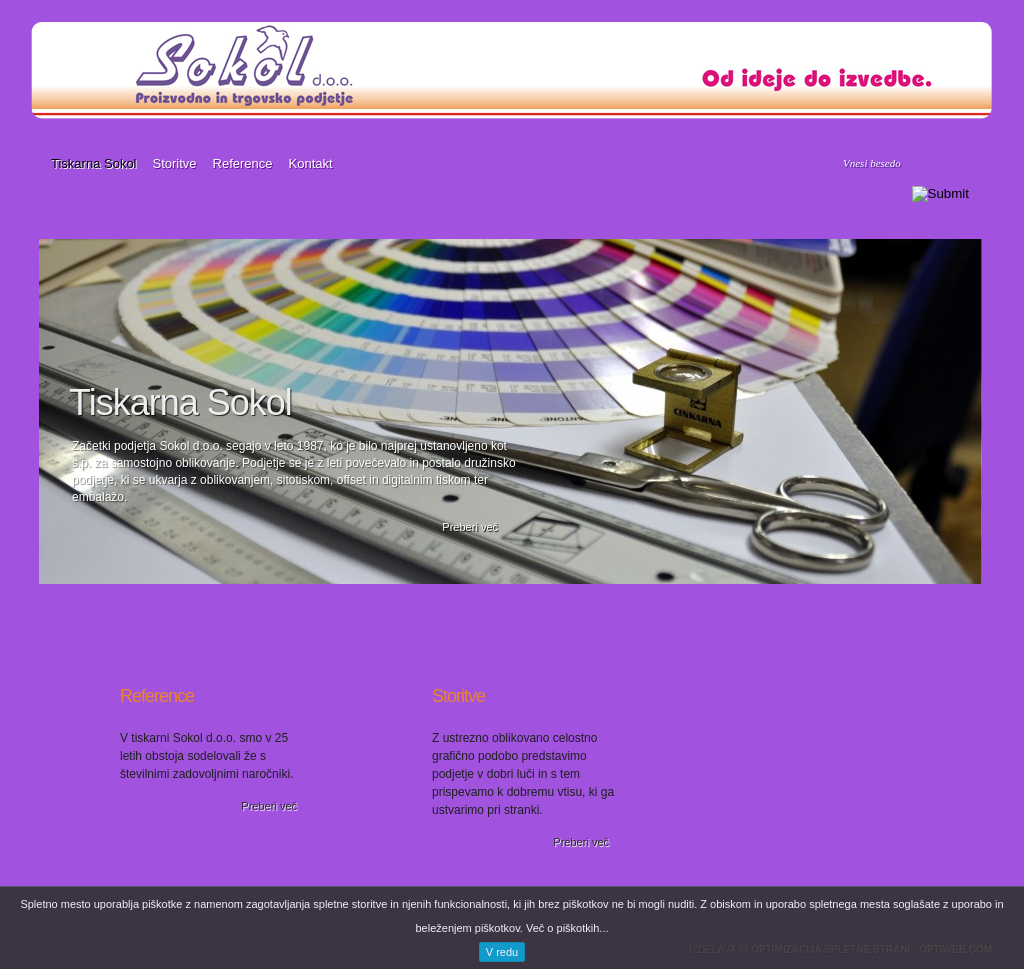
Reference (243, 163)
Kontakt (311, 163)
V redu (502, 952)
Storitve (175, 163)
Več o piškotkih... (567, 928)
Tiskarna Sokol (94, 163)
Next (1009, 409)
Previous (12, 409)
